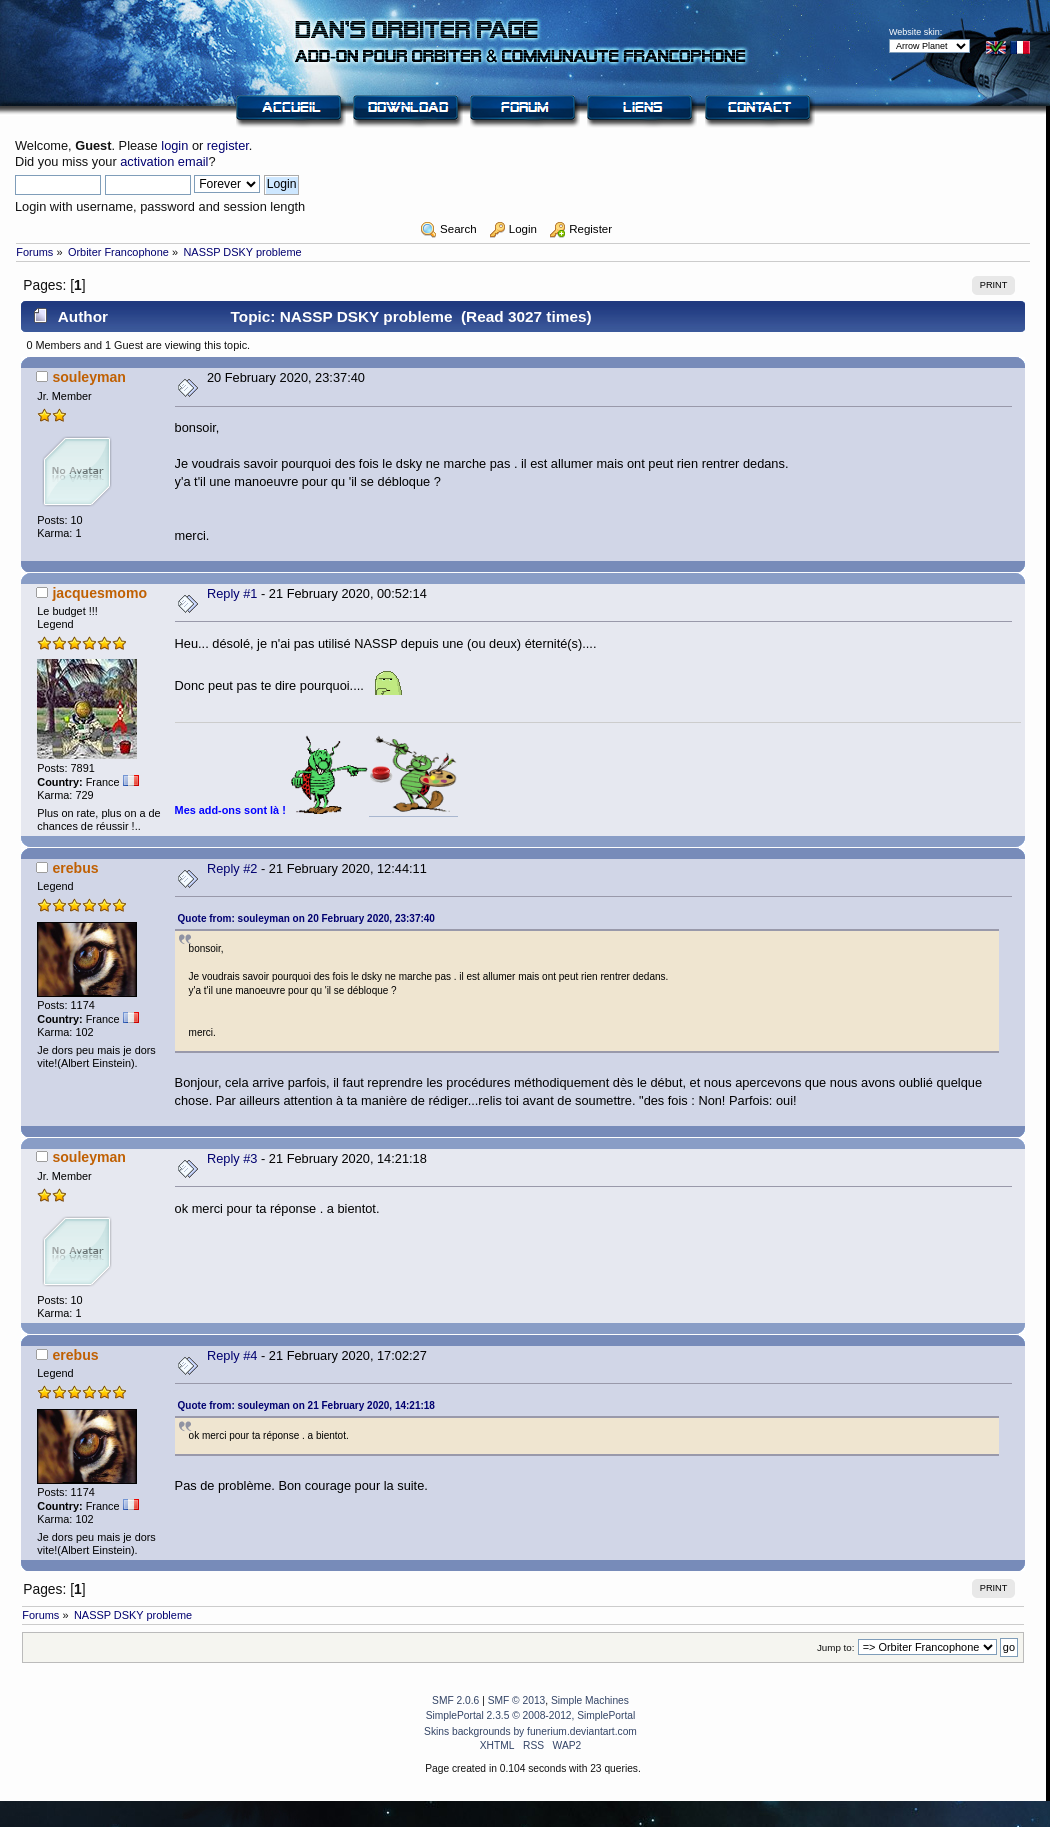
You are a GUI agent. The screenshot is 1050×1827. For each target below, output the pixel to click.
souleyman (89, 377)
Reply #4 (232, 1355)
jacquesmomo (99, 593)
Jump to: (836, 1647)
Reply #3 (232, 1158)
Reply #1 (232, 593)
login (174, 145)
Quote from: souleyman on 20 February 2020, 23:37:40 (306, 918)
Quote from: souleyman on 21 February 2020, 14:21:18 (306, 1405)
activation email (164, 161)
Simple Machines (590, 1700)
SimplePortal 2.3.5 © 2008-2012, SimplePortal (531, 1715)
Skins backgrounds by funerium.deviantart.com (530, 1731)
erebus (75, 868)
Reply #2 (232, 868)
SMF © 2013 (517, 1700)
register (228, 145)
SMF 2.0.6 (455, 1700)
